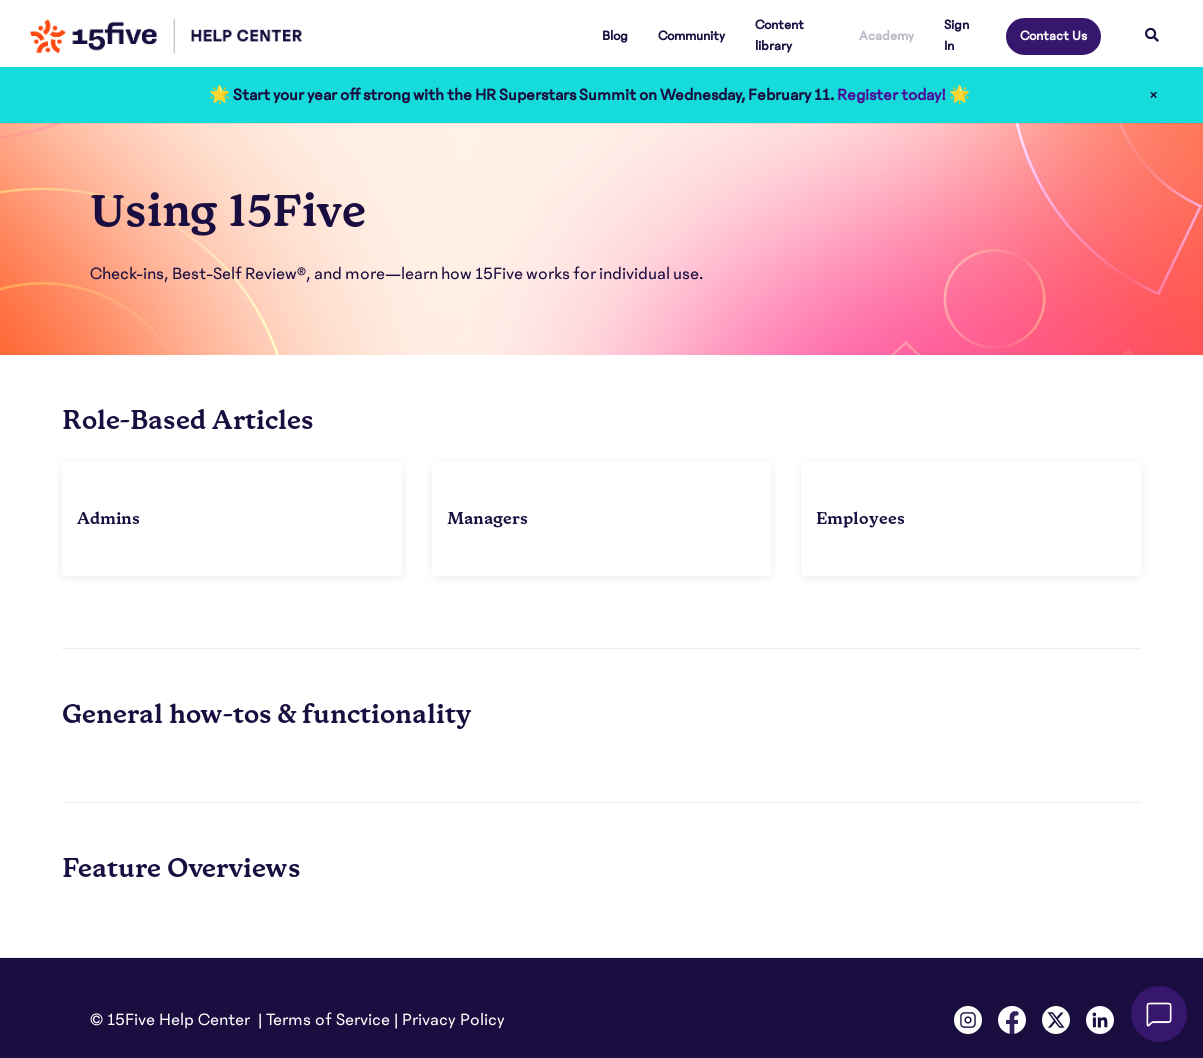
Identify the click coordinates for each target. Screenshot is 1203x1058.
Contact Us (1053, 36)
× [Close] (1153, 95)
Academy (886, 36)
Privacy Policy (453, 1020)
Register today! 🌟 (903, 95)
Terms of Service (328, 1020)
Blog (615, 36)
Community (691, 36)
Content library (779, 35)
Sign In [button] (956, 35)
